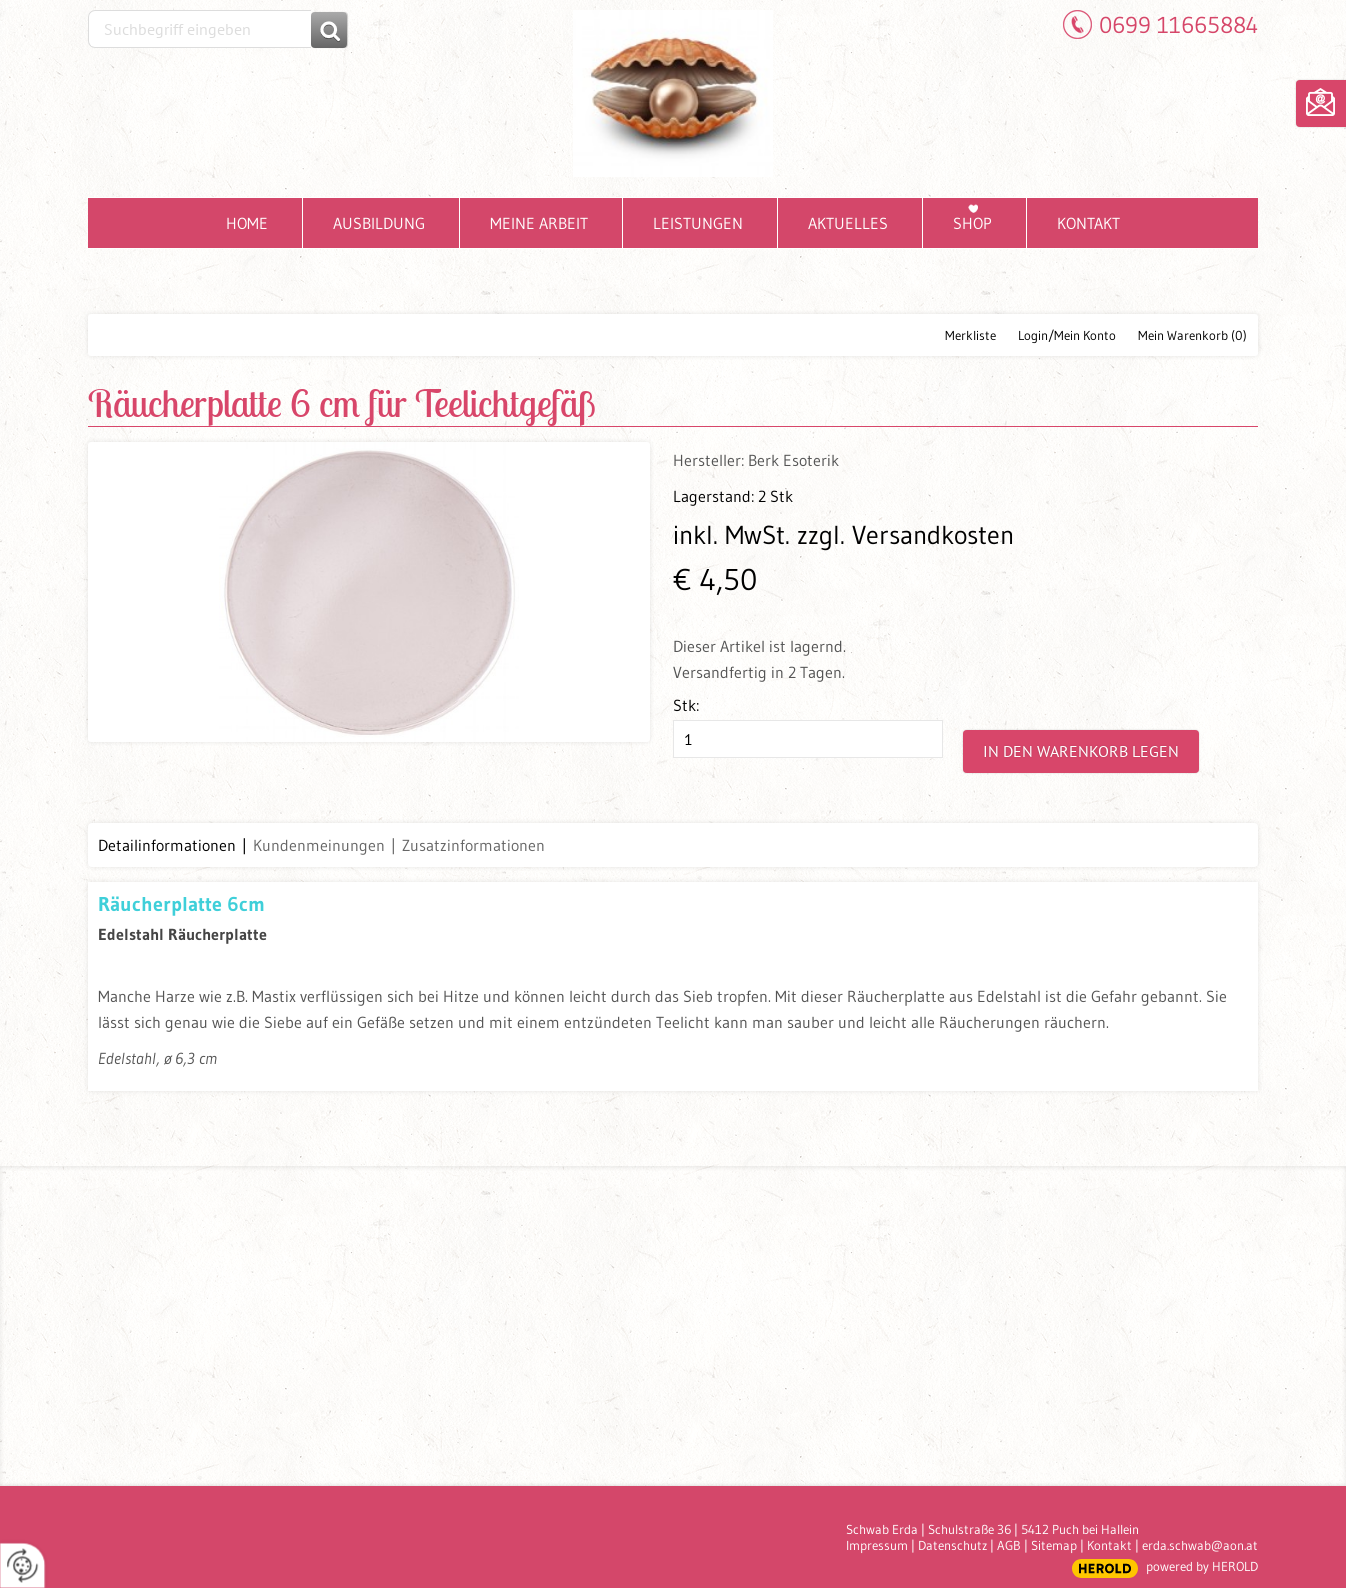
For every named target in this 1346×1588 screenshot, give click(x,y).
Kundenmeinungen (319, 845)
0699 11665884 (1178, 24)
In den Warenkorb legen (1081, 751)
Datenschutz (952, 1545)
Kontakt (1109, 1545)
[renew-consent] (22, 1565)
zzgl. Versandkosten (905, 535)
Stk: (686, 705)
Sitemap (1054, 1545)
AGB (1009, 1545)
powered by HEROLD (1202, 1566)
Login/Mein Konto (1067, 335)
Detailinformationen (167, 845)
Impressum (877, 1545)
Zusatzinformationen (473, 845)
